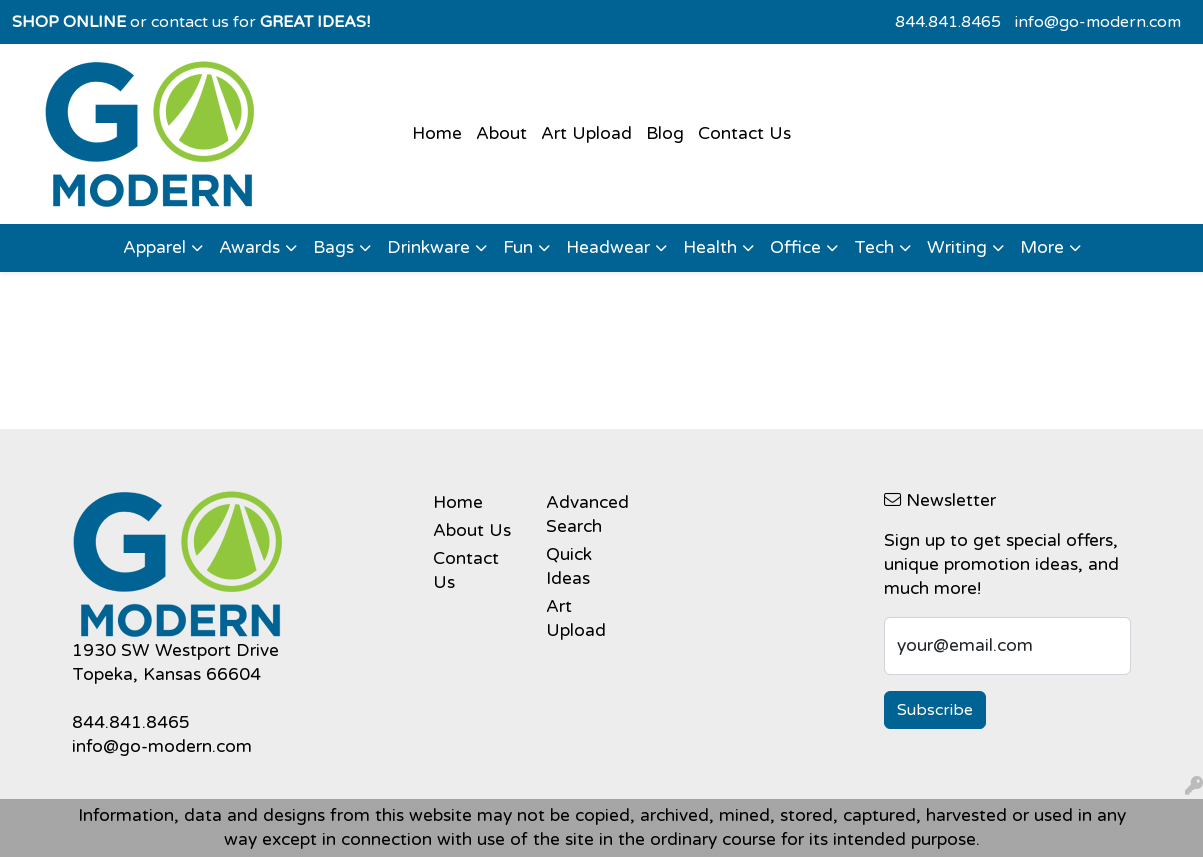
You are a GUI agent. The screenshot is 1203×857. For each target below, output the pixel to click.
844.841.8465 (948, 22)
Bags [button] (333, 247)
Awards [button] (249, 247)
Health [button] (710, 247)
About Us (472, 530)
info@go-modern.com (1098, 22)
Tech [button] (874, 247)
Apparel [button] (154, 247)
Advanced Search (587, 514)
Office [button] (795, 247)
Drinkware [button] (428, 247)
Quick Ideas (569, 566)
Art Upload (586, 133)
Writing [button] (957, 247)
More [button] (1042, 247)
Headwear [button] (608, 247)
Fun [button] (518, 247)
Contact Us (744, 133)
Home (437, 133)
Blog (665, 133)
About (501, 133)
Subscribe (935, 710)
